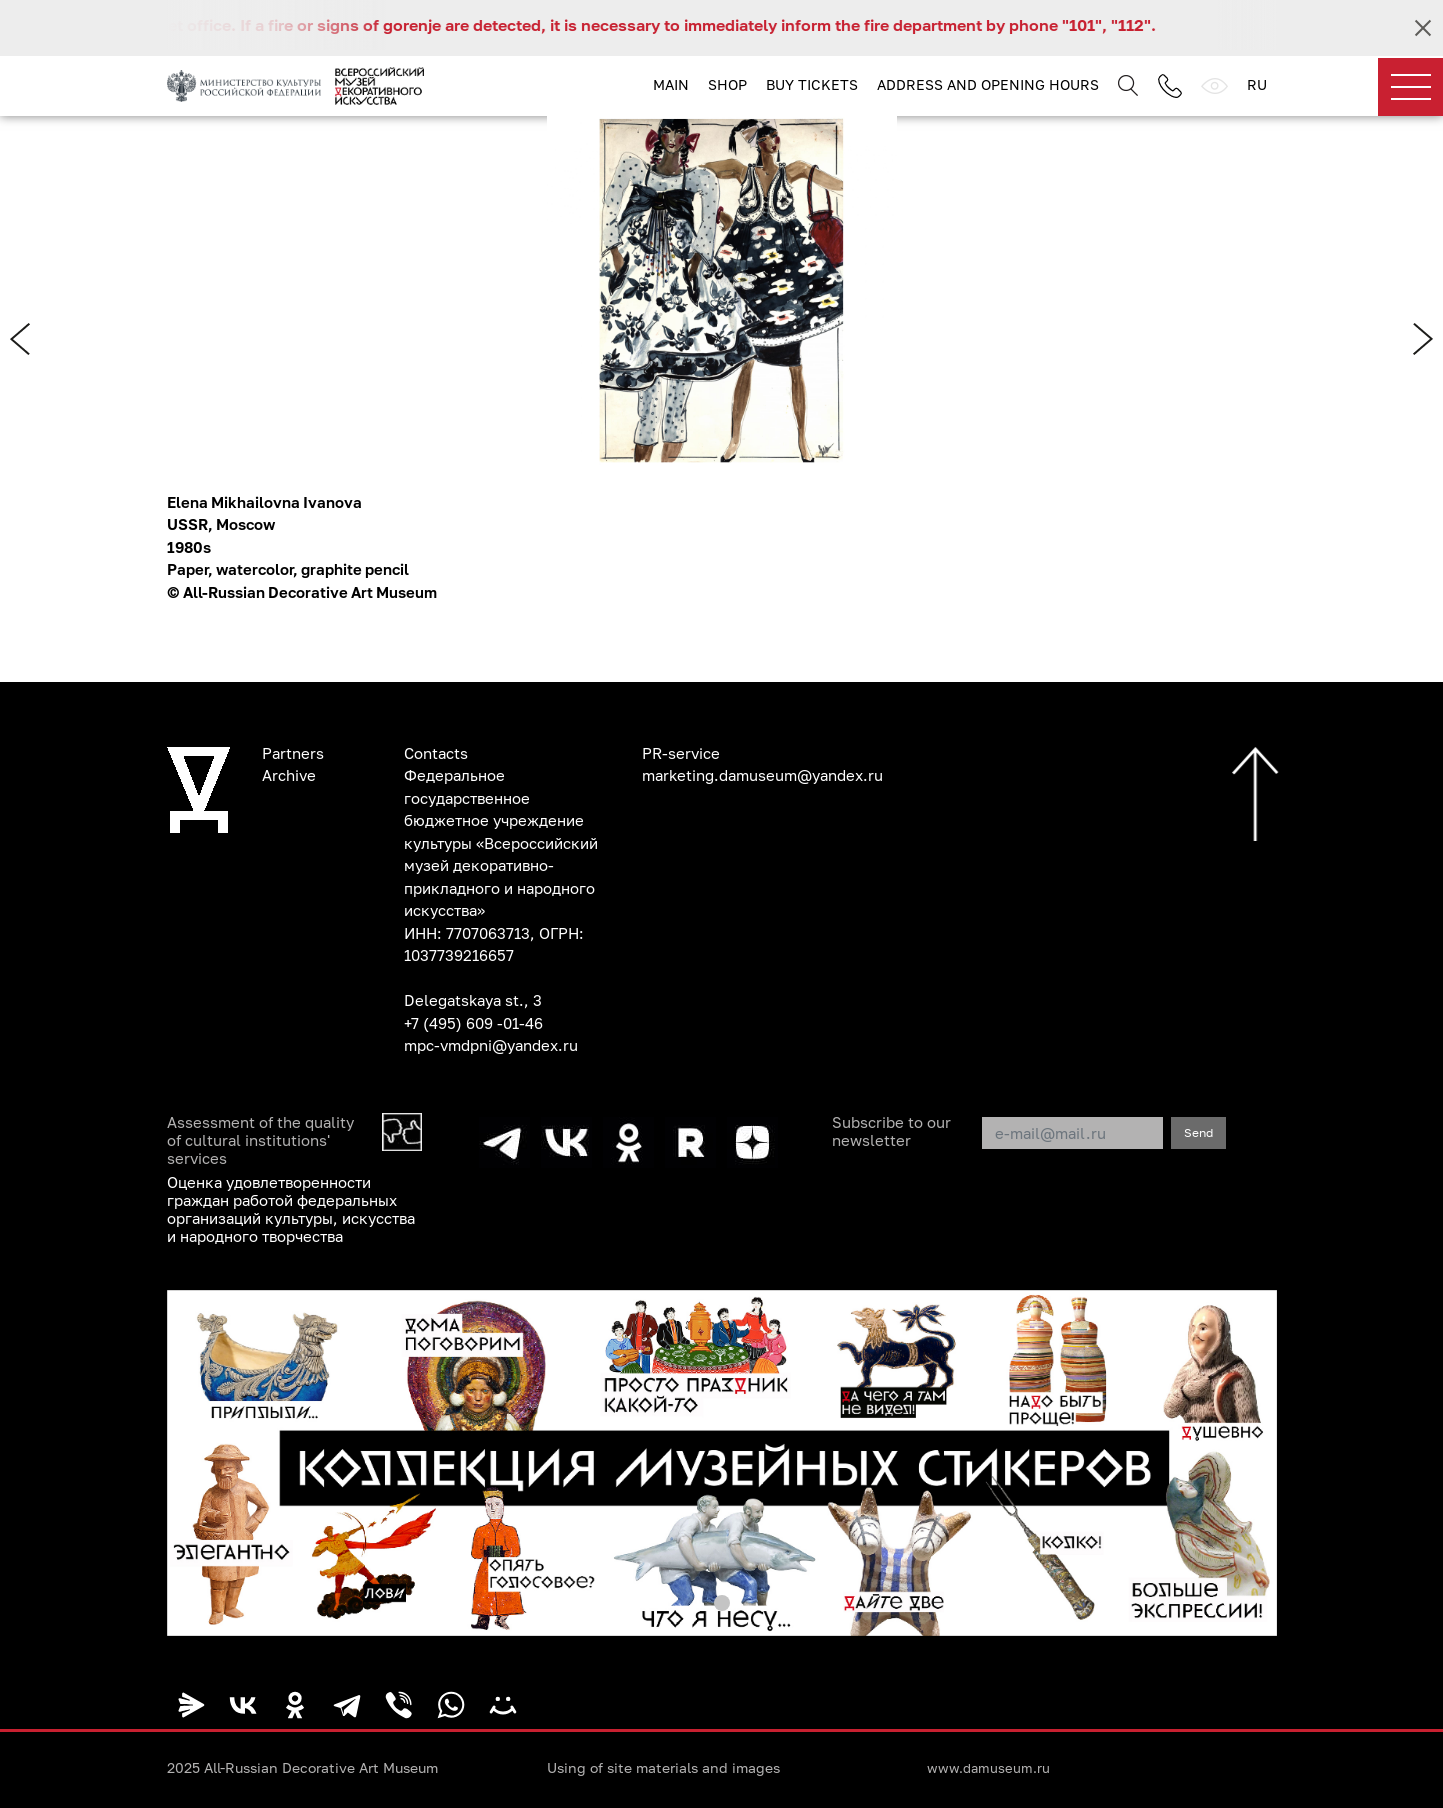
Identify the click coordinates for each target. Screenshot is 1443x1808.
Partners (293, 753)
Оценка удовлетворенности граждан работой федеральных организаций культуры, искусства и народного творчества (291, 1209)
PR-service (681, 753)
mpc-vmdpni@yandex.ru (491, 1045)
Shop (727, 84)
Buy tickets (812, 84)
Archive (289, 775)
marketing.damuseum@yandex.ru (762, 775)
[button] (722, 1603)
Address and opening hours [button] (988, 84)
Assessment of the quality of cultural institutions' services (260, 1140)
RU (1257, 84)
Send (1198, 1132)
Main (671, 84)
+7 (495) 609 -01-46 (473, 1023)
